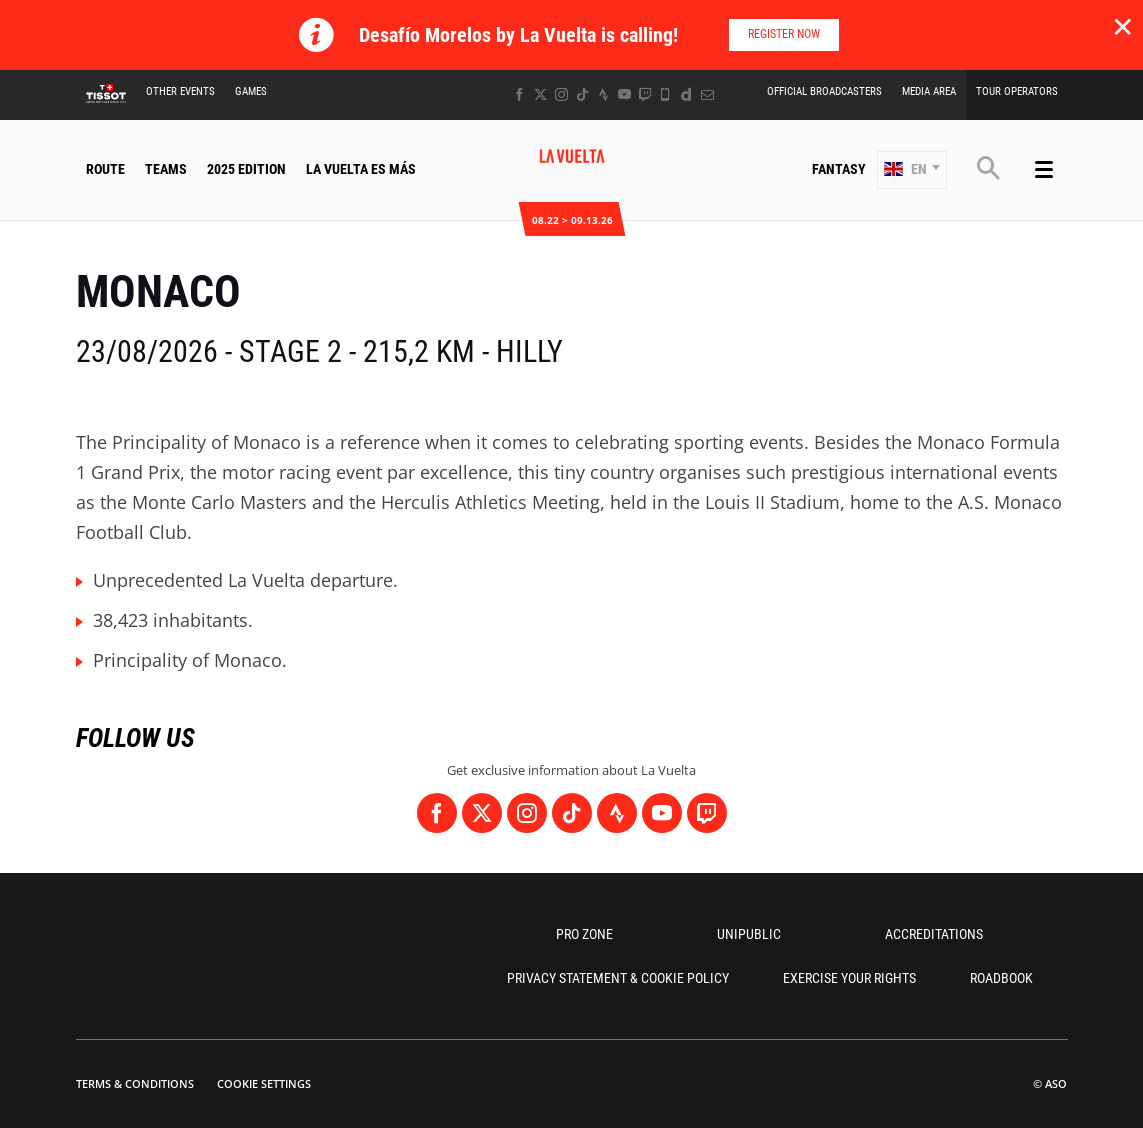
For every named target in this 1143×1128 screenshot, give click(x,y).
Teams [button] (166, 169)
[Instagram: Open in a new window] (561, 94)
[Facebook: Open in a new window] (519, 94)
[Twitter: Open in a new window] (540, 94)
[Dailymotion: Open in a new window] (686, 94)
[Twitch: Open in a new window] (645, 94)
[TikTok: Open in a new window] (582, 94)
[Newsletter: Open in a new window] (707, 94)
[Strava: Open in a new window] (603, 94)
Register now (784, 34)
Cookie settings (264, 1083)
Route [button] (105, 169)
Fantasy (839, 169)
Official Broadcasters (824, 91)
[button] (912, 170)
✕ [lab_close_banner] (1122, 26)
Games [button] (251, 91)
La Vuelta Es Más (361, 169)
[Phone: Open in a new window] (665, 94)
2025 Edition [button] (246, 169)
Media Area (929, 91)
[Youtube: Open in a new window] (624, 94)
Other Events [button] (180, 91)
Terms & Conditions (135, 1083)
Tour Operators (1017, 91)
